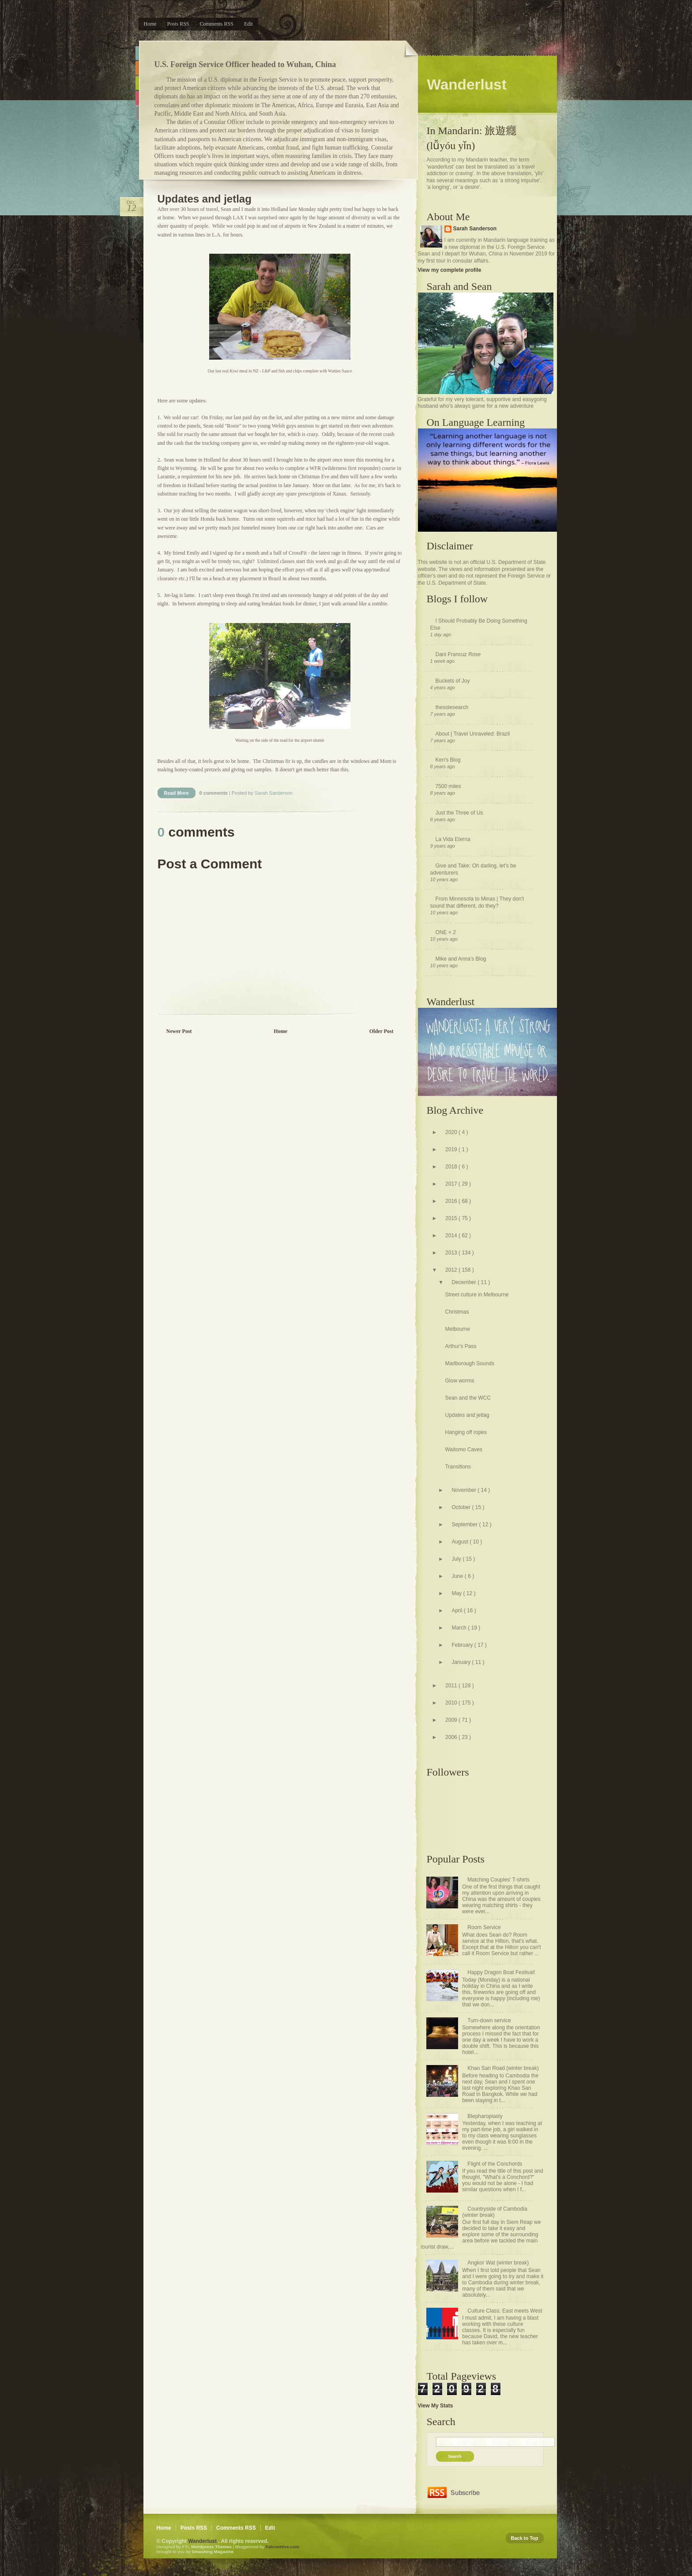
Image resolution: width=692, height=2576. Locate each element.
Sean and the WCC (467, 1398)
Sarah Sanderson (475, 228)
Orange (137, 68)
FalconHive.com (282, 2546)
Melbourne (457, 1329)
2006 (452, 1737)
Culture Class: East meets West (504, 2311)
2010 (452, 1703)
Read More (176, 793)
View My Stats (435, 2406)
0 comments (214, 793)
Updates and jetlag (205, 199)
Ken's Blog (448, 760)
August (460, 1542)
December (464, 1282)
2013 (452, 1253)
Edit (248, 24)
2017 (452, 1184)
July (457, 1559)
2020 (452, 1132)
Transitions (457, 1467)
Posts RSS (178, 24)
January (461, 1662)
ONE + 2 (446, 932)
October (461, 1507)
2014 (452, 1235)
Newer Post (179, 1031)
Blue (137, 53)
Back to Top (524, 2538)
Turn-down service (489, 2020)
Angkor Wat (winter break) (498, 2263)
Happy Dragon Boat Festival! (501, 1972)
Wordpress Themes (212, 2546)
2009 (452, 1720)
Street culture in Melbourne (476, 1295)
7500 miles (448, 786)
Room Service (483, 1927)
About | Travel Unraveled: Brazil (473, 734)
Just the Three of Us (459, 813)
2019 (452, 1149)
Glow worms (459, 1381)
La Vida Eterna (453, 839)
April (457, 1610)
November (464, 1490)
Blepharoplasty (484, 2116)
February (462, 1645)
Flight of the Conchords (494, 2164)
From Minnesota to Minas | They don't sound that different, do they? (477, 902)
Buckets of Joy (453, 681)
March (459, 1628)
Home (150, 24)
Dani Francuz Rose (458, 654)
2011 (452, 1685)
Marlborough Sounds (469, 1363)
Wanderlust (203, 2541)
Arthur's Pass (460, 1346)
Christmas (457, 1312)
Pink (137, 98)
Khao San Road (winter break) (502, 2068)
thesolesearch (452, 707)
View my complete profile (449, 270)
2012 (452, 1270)
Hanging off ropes (466, 1432)
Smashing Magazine (212, 2551)
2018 (452, 1167)
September (465, 1524)
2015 (452, 1218)
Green (137, 83)
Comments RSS (216, 24)
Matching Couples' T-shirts (498, 1880)
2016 (452, 1201)
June (457, 1576)
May (457, 1593)
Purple (137, 113)
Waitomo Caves (463, 1449)
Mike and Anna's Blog (461, 959)
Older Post (381, 1031)
